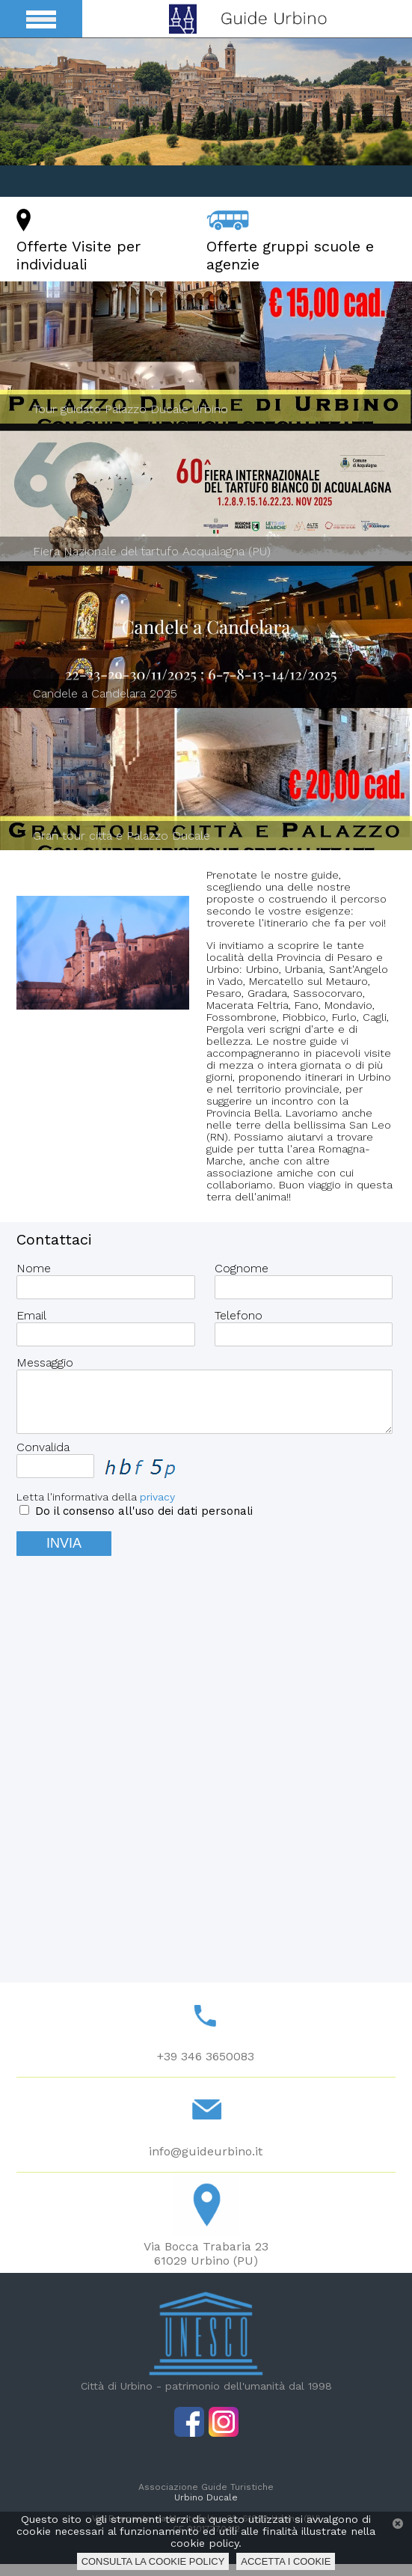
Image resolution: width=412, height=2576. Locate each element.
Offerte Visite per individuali (78, 255)
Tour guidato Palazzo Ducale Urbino (130, 409)
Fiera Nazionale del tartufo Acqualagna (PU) (152, 551)
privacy (157, 1509)
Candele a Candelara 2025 (105, 693)
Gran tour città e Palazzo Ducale (121, 835)
